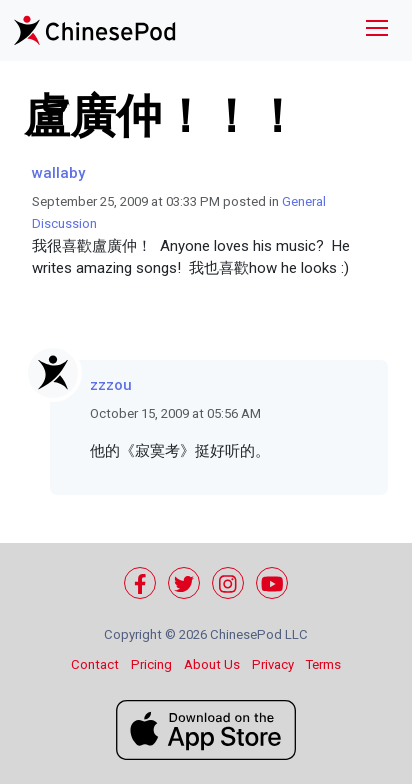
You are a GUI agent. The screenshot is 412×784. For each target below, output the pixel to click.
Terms (323, 664)
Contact (95, 664)
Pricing (151, 664)
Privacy (273, 664)
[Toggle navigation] (377, 30)
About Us (212, 664)
